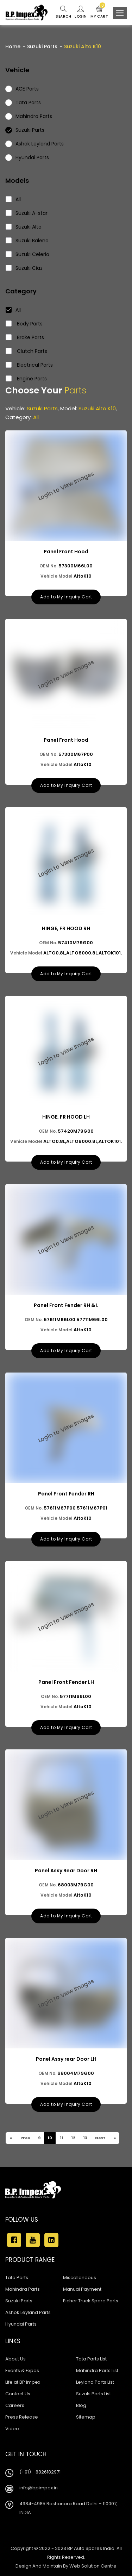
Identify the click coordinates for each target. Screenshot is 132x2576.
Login (81, 12)
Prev (25, 2138)
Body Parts (24, 323)
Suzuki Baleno (27, 240)
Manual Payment (82, 2289)
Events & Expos (22, 2370)
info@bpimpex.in (38, 2487)
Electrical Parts (29, 364)
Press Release (21, 2417)
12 (72, 2138)
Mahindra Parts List (97, 2370)
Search (63, 12)
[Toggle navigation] (120, 13)
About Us (15, 2359)
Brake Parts (25, 337)
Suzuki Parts (42, 46)
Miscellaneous (79, 2277)
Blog (81, 2405)
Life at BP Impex (22, 2382)
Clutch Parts (26, 351)
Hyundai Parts (21, 2324)
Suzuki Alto (24, 226)
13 (84, 2138)
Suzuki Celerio (27, 254)
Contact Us (17, 2393)
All (13, 199)
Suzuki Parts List (93, 2393)
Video (12, 2428)
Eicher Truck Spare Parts (90, 2300)
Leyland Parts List (95, 2382)
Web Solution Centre (93, 2566)
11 (61, 2138)
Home (12, 46)
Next (99, 2138)
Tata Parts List (91, 2359)
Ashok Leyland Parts (28, 2312)
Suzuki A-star (27, 213)
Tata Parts (16, 2277)
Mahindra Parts (22, 2289)
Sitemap (85, 2417)
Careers (14, 2405)
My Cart (99, 12)
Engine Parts (26, 378)
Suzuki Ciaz (24, 268)
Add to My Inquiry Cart (66, 597)
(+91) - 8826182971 (40, 2472)
